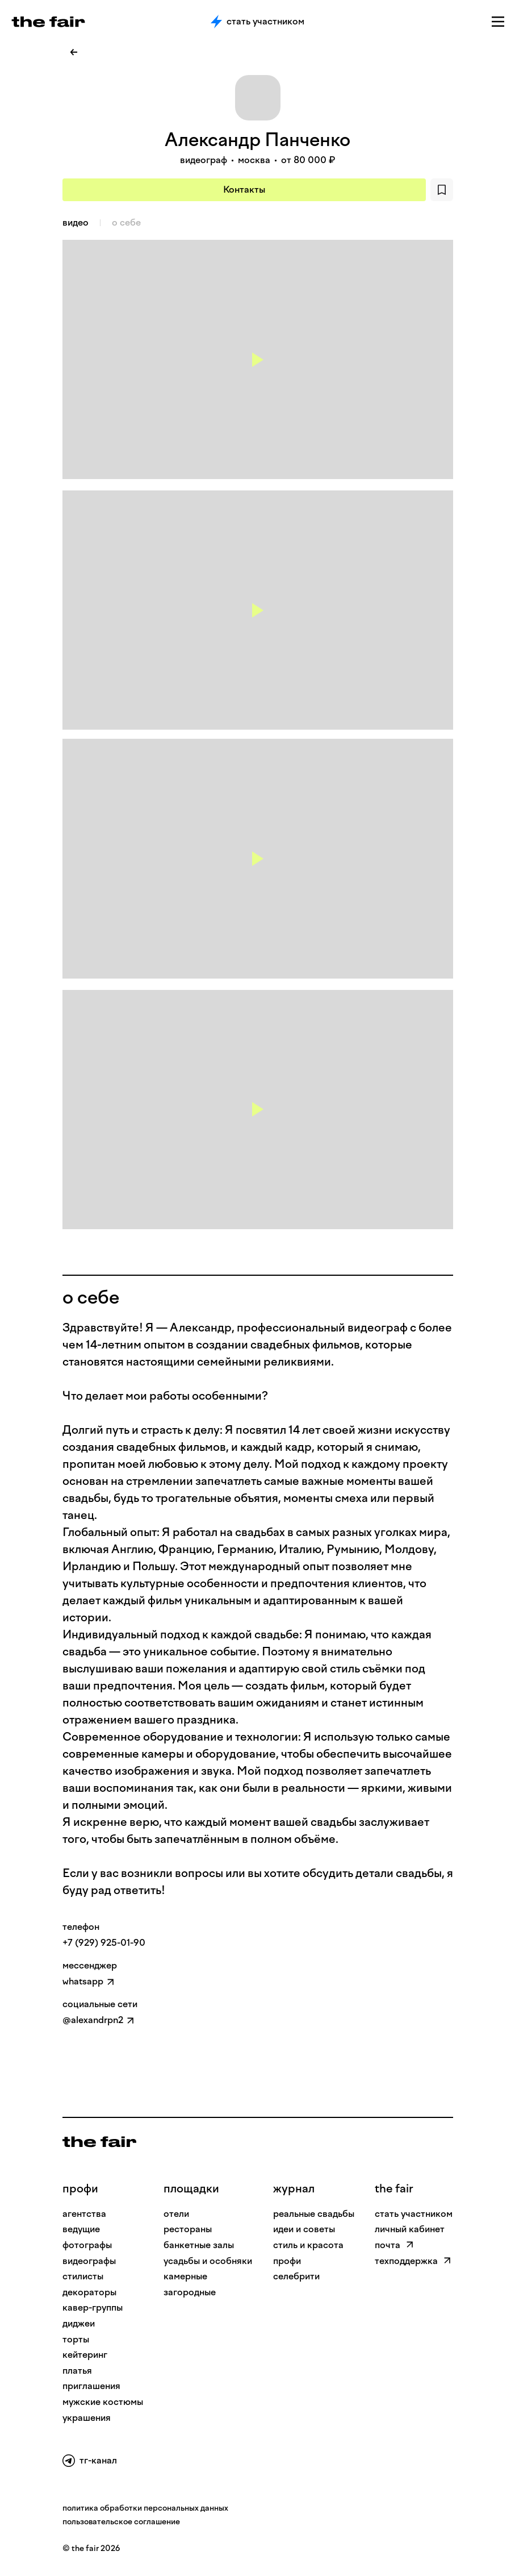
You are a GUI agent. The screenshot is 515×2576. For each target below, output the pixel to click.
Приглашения (91, 2386)
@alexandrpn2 (92, 2020)
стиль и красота (308, 2245)
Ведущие (81, 2229)
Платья (77, 2370)
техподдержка (413, 2260)
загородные (190, 2292)
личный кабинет (410, 2229)
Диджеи (78, 2323)
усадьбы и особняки (208, 2260)
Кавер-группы (92, 2307)
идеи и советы (304, 2229)
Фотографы (87, 2245)
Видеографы (89, 2260)
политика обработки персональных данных (145, 2508)
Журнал (294, 2188)
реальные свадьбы (313, 2213)
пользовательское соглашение (121, 2522)
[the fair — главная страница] (48, 21)
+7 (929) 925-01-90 (103, 1942)
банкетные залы (199, 2245)
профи (80, 2188)
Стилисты (82, 2276)
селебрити (296, 2276)
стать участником (414, 2213)
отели (176, 2213)
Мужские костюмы (102, 2401)
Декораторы (89, 2292)
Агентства (84, 2213)
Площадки (191, 2188)
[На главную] (99, 2142)
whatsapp (82, 1981)
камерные (185, 2276)
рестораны (188, 2229)
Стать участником (257, 21)
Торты (75, 2339)
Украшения (86, 2417)
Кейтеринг (84, 2354)
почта (394, 2245)
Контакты (244, 189)
